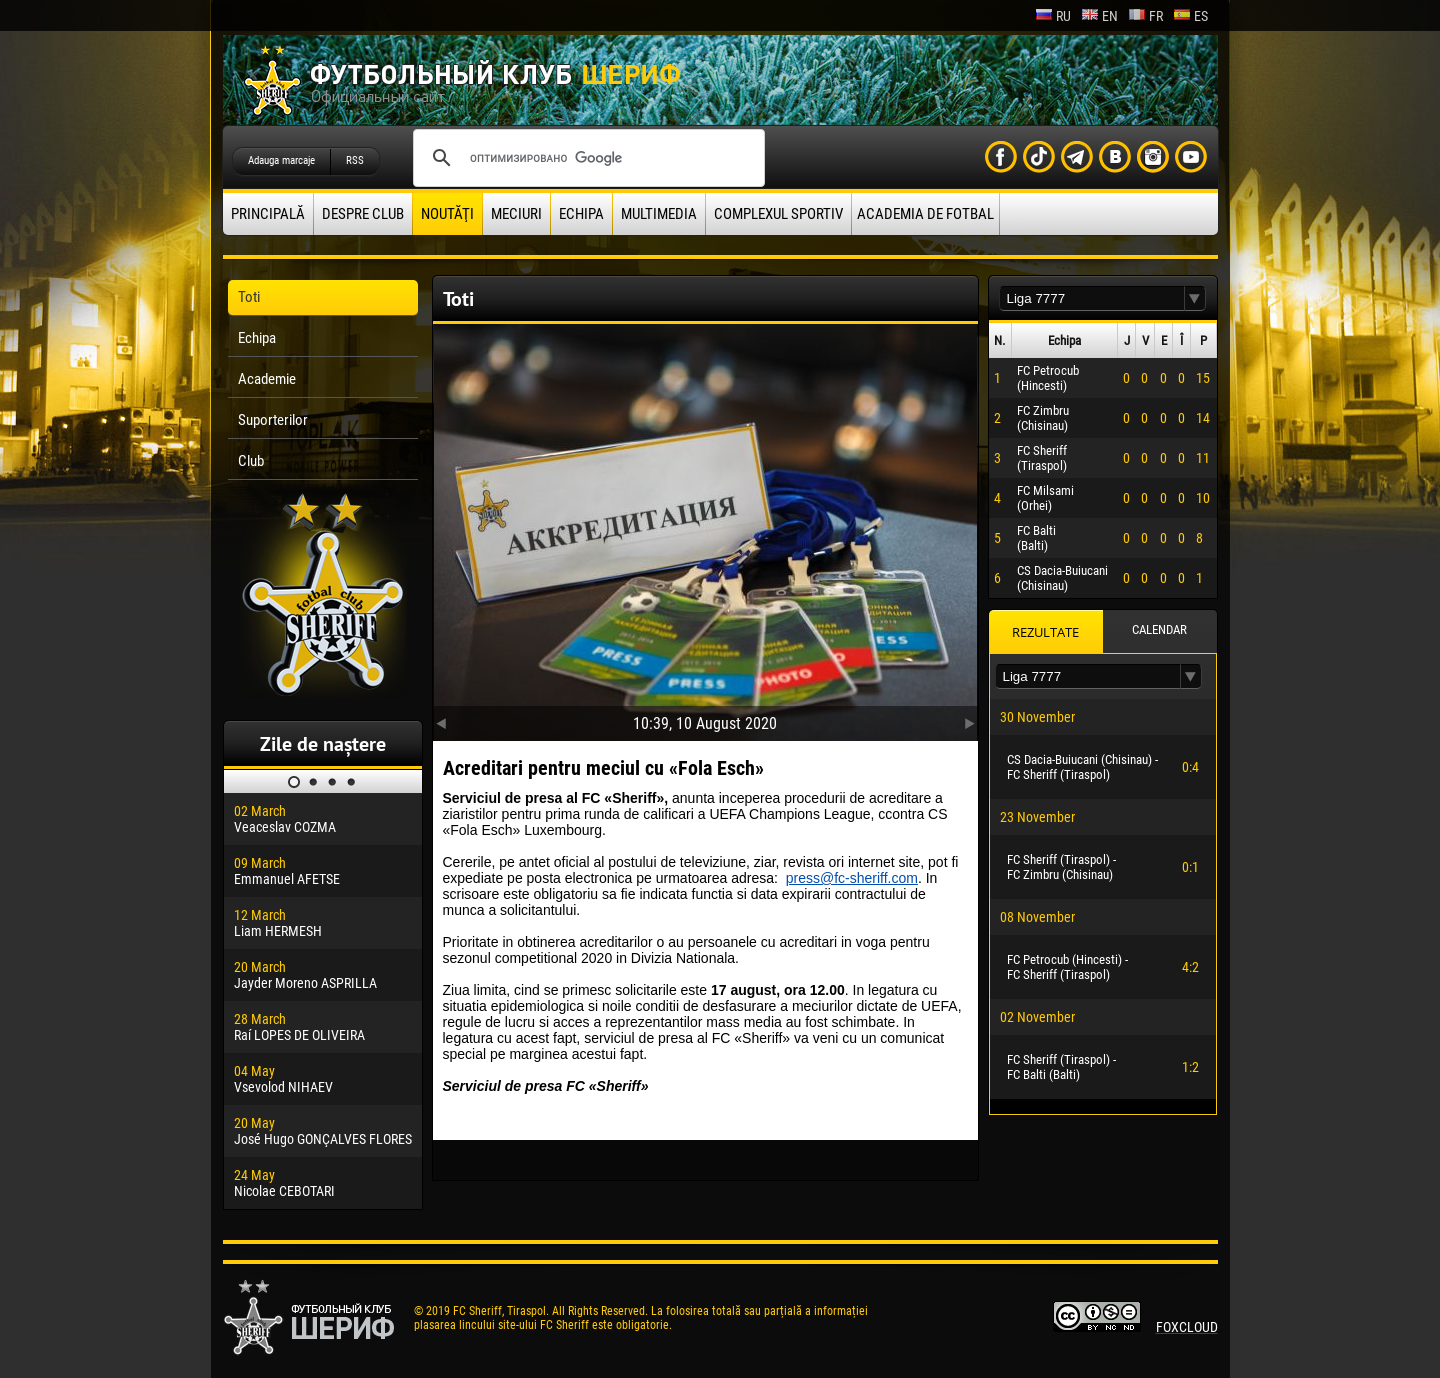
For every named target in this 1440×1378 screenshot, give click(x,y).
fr (1145, 16)
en (1099, 16)
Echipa (581, 214)
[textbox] (1092, 298)
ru (1053, 16)
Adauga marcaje (281, 160)
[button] (1195, 298)
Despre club (363, 214)
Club (251, 461)
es (1190, 16)
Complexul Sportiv (778, 214)
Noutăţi (447, 214)
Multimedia (659, 214)
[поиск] (586, 158)
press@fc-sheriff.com (852, 878)
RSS (355, 160)
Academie (267, 379)
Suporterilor (273, 420)
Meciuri (516, 214)
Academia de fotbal (925, 214)
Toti (249, 297)
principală (268, 214)
